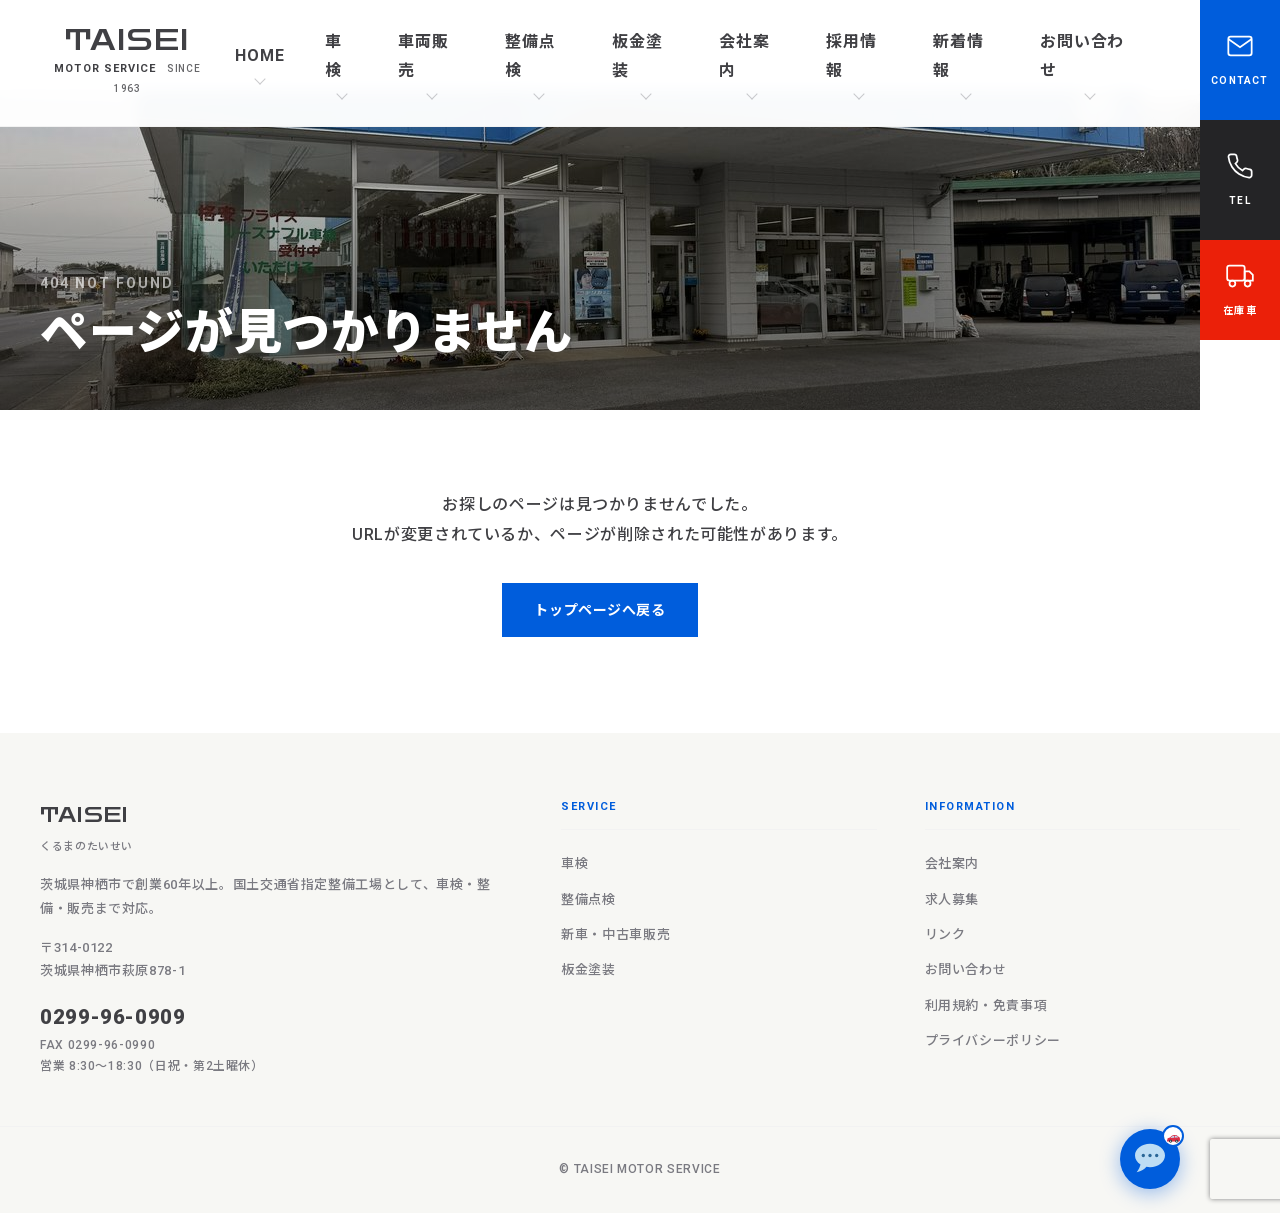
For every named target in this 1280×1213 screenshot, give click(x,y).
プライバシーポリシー (993, 1040)
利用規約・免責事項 (986, 1005)
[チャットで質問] (1150, 1159)
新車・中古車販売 (615, 934)
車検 (333, 56)
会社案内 (744, 56)
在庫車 (1240, 288)
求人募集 (952, 899)
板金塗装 (637, 56)
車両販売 (423, 56)
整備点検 (530, 56)
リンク (945, 934)
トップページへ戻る (599, 610)
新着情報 (958, 56)
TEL (1240, 178)
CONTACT (1239, 58)
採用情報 (851, 56)
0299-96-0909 (113, 1017)
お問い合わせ (1082, 56)
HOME (260, 55)
